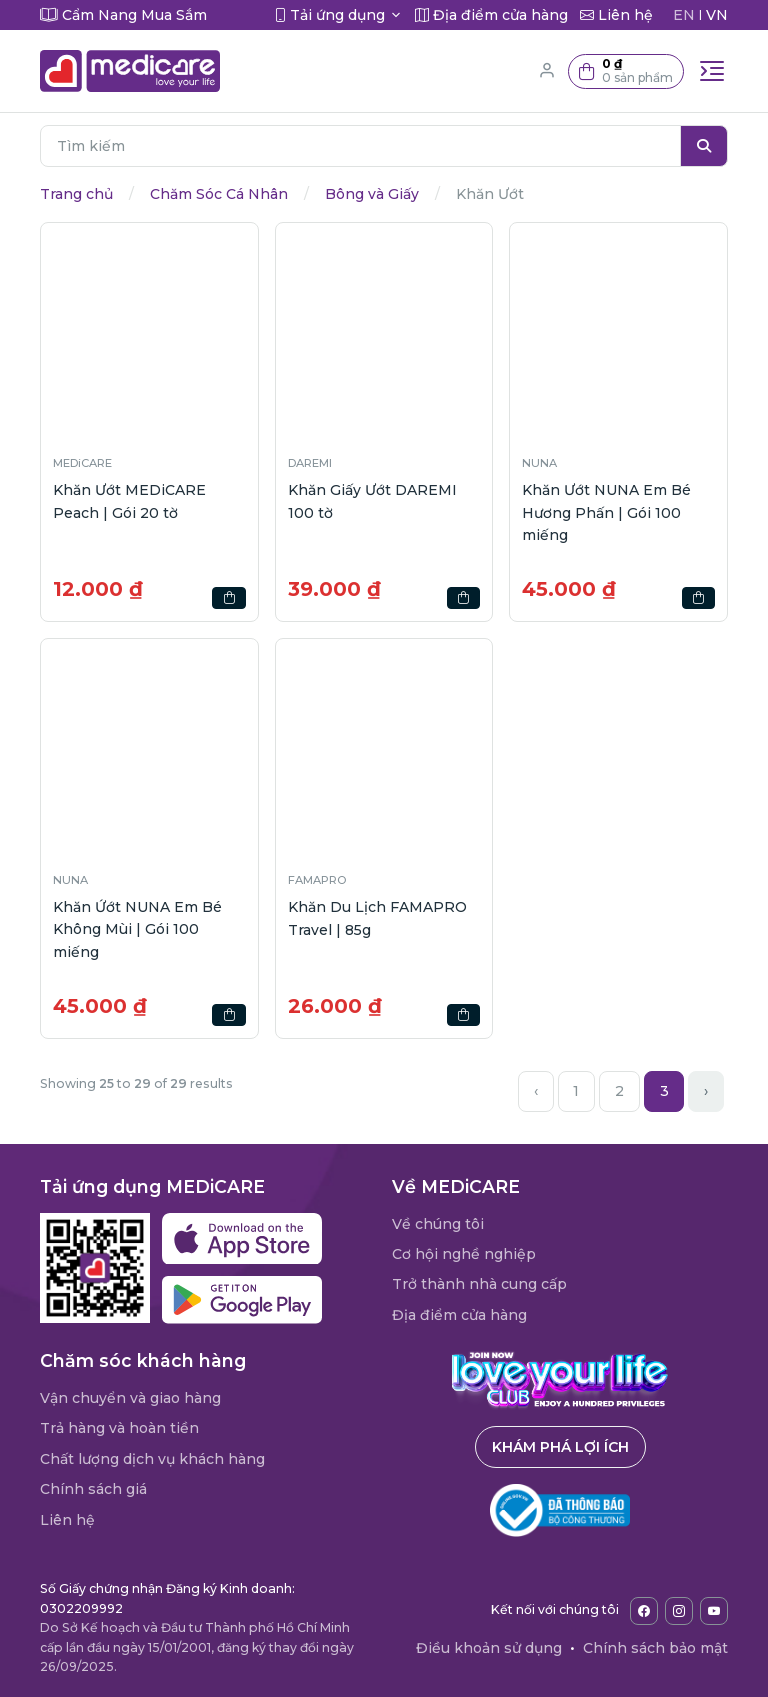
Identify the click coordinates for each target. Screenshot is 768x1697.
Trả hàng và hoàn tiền (119, 1428)
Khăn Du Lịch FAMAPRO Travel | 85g (377, 918)
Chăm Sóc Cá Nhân (219, 194)
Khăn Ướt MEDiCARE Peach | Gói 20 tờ (129, 501)
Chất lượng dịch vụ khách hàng (152, 1459)
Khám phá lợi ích (560, 1447)
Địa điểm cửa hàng (459, 1315)
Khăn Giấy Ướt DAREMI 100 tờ (372, 501)
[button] (626, 71)
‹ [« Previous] (536, 1091)
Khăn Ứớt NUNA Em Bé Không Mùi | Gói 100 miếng (137, 929)
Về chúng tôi (438, 1224)
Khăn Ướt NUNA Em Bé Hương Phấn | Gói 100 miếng (606, 512)
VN (717, 15)
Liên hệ (67, 1520)
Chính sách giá (93, 1489)
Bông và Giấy (372, 194)
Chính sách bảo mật (655, 1648)
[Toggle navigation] (712, 71)
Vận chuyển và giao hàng (130, 1398)
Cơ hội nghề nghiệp (464, 1254)
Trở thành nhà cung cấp (479, 1284)
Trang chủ (76, 194)
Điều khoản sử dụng (489, 1648)
